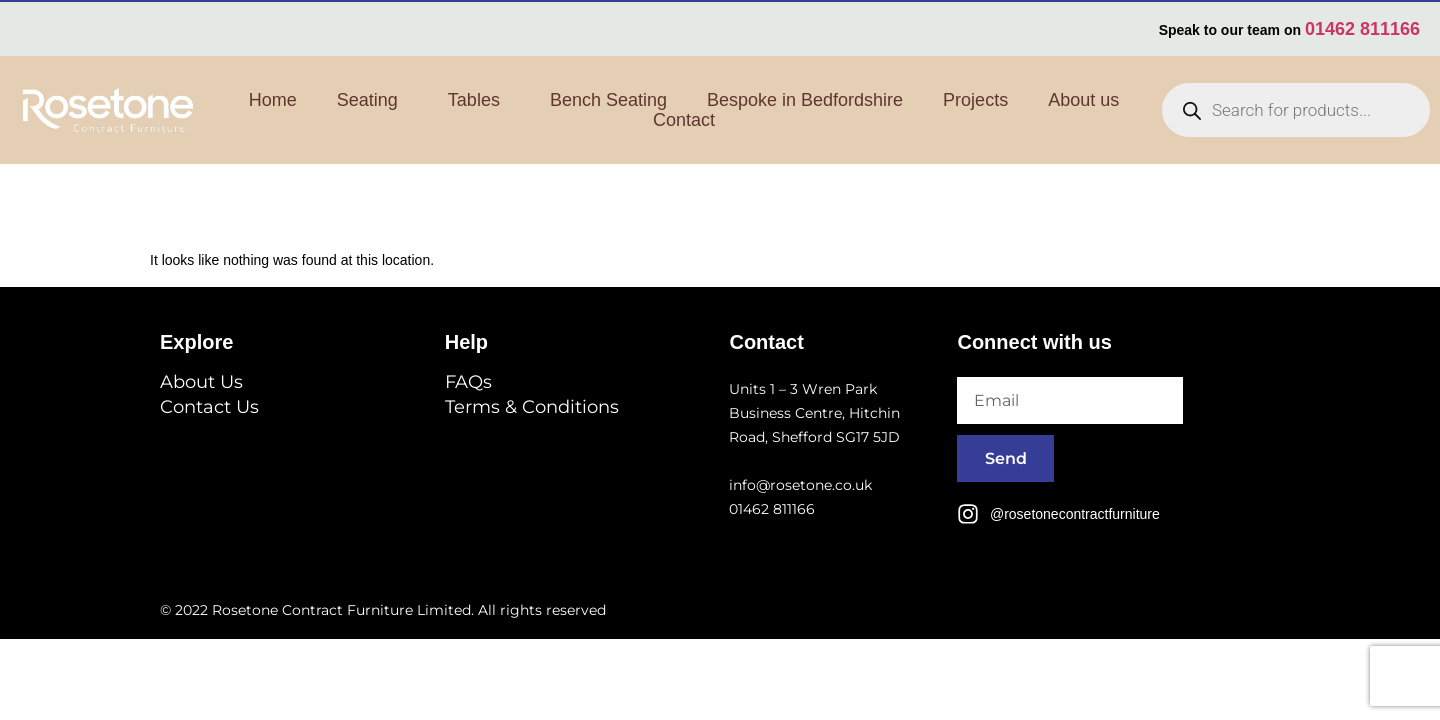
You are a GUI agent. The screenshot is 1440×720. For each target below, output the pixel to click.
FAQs (468, 382)
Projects (975, 100)
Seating (372, 100)
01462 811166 (1362, 29)
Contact (684, 120)
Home (273, 100)
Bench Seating (608, 100)
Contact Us (209, 407)
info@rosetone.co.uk (800, 485)
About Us (201, 382)
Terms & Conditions (532, 407)
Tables (479, 100)
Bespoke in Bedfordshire (805, 100)
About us (1083, 100)
